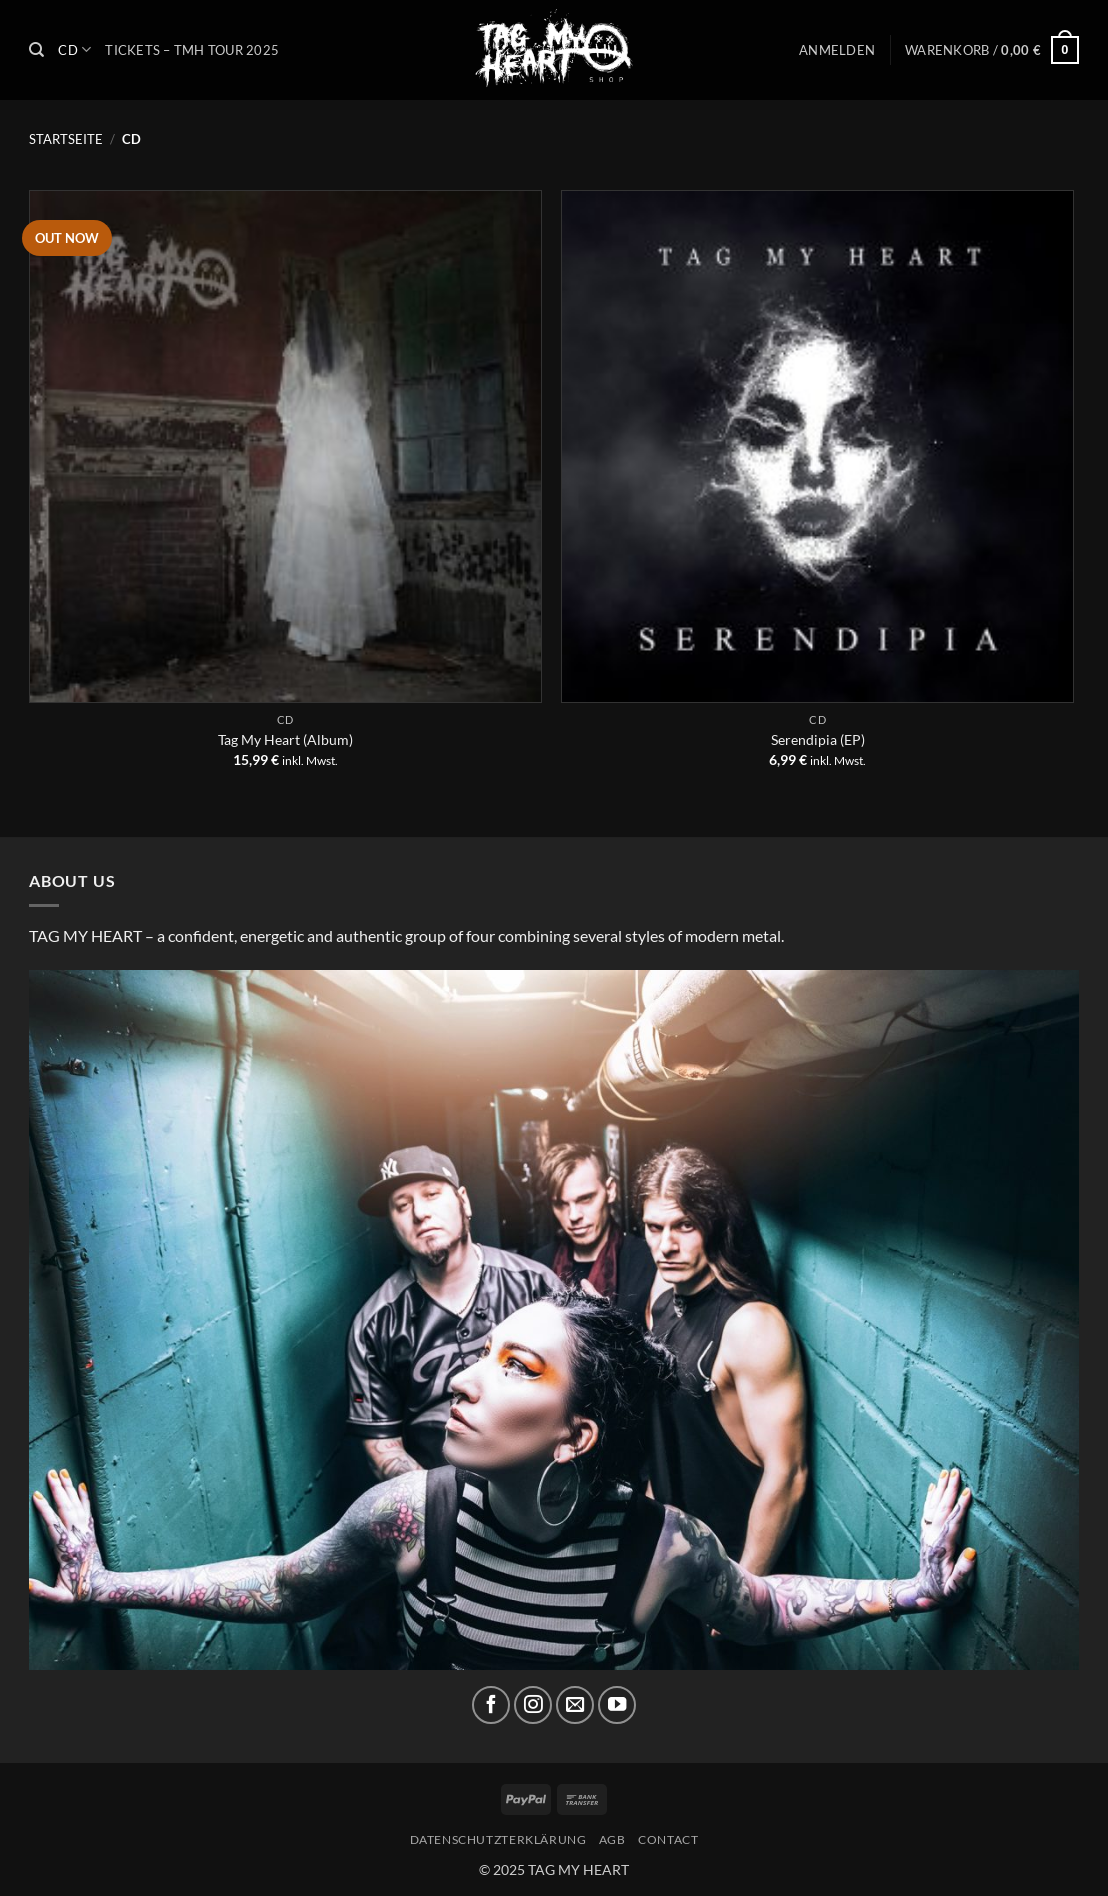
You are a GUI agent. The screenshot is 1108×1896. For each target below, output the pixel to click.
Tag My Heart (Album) (285, 739)
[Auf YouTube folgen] (617, 1705)
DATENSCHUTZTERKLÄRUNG (498, 1839)
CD (74, 49)
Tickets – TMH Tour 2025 (192, 50)
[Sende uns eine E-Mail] (575, 1705)
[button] (837, 50)
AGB (612, 1839)
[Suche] (36, 50)
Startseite (66, 139)
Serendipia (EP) (818, 739)
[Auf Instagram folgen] (533, 1705)
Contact (668, 1839)
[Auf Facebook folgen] (491, 1705)
